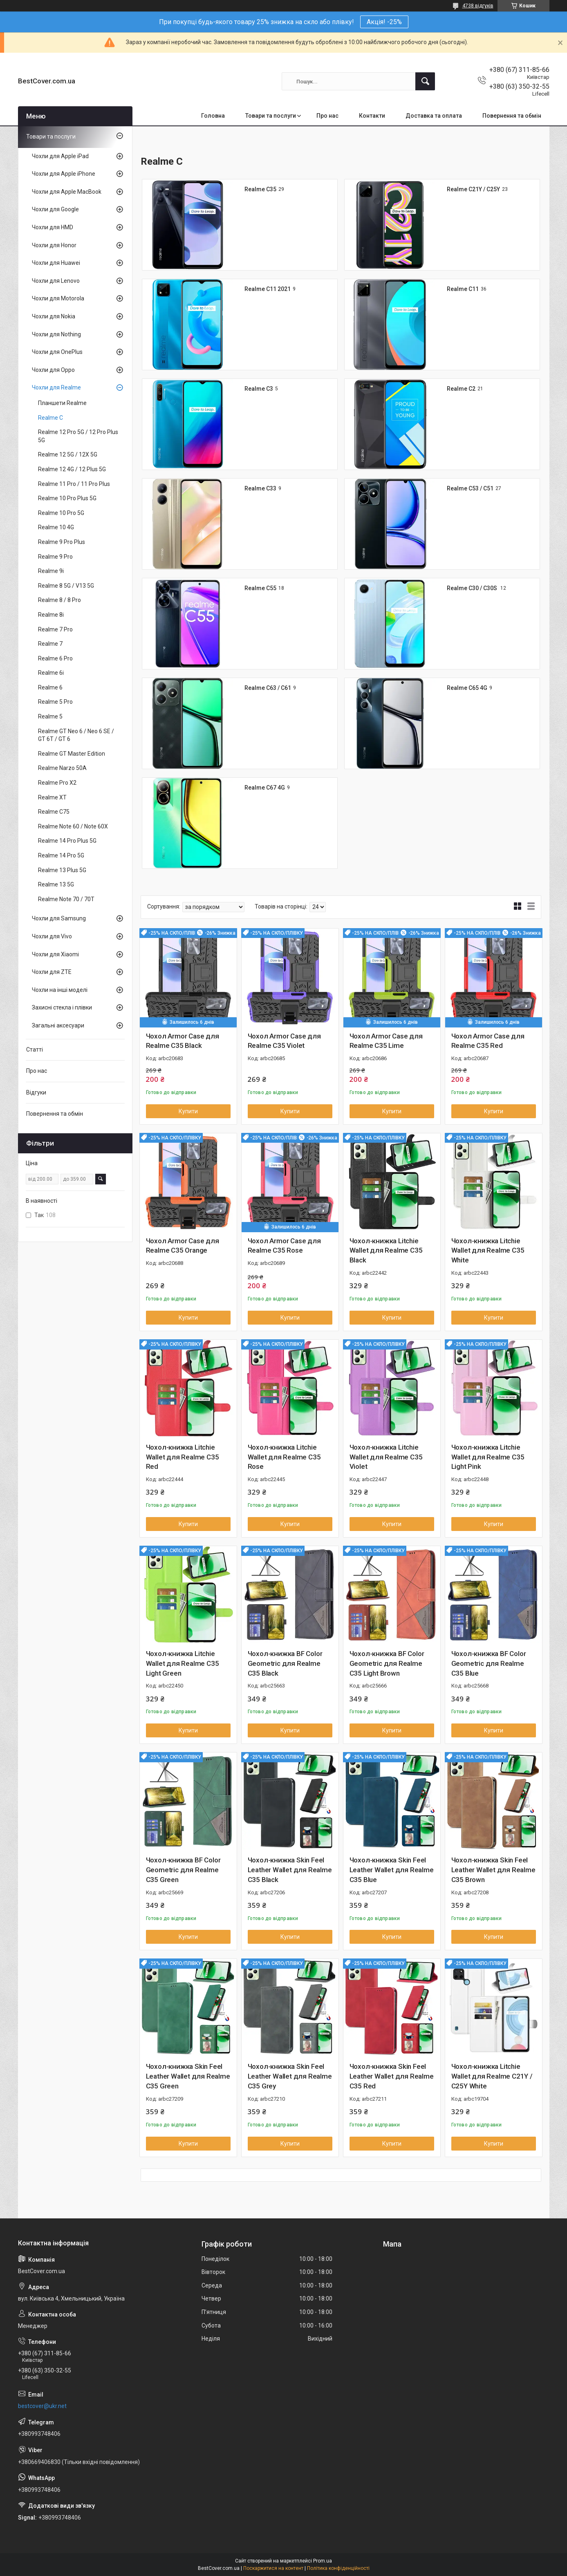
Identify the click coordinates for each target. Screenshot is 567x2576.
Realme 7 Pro (55, 629)
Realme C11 (463, 289)
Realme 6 (50, 687)
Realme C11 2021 (267, 289)
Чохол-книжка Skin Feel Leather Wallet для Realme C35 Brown (493, 1870)
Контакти (372, 115)
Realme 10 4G (56, 527)
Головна (213, 115)
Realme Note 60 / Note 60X (73, 826)
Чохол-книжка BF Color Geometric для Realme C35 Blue (488, 1663)
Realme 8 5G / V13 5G (66, 585)
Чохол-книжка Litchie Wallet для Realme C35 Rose (284, 1457)
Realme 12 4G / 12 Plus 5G (72, 469)
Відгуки (36, 1092)
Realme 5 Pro (55, 701)
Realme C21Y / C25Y (473, 189)
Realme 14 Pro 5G (61, 855)
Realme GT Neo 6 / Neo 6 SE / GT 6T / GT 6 (76, 735)
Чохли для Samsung (59, 918)
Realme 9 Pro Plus (61, 542)
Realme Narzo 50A (62, 768)
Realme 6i (51, 672)
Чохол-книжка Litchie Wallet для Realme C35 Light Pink (487, 1457)
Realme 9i (51, 571)
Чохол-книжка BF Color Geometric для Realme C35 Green (183, 1870)
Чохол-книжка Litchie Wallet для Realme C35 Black (386, 1251)
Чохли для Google (55, 209)
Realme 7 (50, 643)
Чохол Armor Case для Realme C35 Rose (284, 1246)
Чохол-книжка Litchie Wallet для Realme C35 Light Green (182, 1663)
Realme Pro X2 (57, 782)
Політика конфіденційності (338, 2568)
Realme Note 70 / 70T (66, 899)
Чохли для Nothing (56, 334)
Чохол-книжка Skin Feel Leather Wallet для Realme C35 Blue (392, 1870)
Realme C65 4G (467, 688)
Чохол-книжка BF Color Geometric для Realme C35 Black (285, 1663)
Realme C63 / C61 (267, 688)
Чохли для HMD (52, 227)
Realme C (50, 417)
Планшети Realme (62, 403)
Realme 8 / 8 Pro (59, 600)
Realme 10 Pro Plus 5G (67, 498)
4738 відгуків (477, 6)
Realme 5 (50, 716)
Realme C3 (258, 388)
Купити (188, 1111)
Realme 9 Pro (55, 556)
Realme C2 (461, 388)
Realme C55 (260, 588)
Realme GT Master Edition (71, 753)
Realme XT (52, 797)
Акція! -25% (384, 22)
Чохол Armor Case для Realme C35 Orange (182, 1246)
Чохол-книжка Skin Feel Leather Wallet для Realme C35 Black (290, 1870)
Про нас (327, 115)
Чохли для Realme (56, 387)
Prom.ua (322, 2561)
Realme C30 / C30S (472, 588)
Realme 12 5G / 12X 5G (67, 454)
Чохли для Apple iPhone (63, 173)
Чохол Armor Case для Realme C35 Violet (284, 1041)
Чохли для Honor (54, 245)
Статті (34, 1049)
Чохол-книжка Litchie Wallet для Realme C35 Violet (386, 1457)
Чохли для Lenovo (56, 281)
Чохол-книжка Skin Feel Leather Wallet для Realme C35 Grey (290, 2076)
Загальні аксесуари (58, 1025)
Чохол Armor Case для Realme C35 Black (182, 1041)
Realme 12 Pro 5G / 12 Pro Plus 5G (78, 436)
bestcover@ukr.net (42, 2406)
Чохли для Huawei (56, 263)
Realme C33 (260, 488)
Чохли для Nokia (53, 316)
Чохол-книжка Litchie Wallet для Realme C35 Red (182, 1457)
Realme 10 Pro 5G (61, 513)
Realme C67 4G (264, 787)
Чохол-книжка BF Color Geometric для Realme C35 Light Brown (387, 1663)
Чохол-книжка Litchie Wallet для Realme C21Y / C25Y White (492, 2076)
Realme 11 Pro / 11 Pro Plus (74, 484)
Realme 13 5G (56, 884)
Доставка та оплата (434, 115)
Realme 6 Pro (55, 658)
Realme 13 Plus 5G (62, 870)
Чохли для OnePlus (57, 352)
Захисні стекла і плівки (62, 1007)
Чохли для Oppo (53, 370)
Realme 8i (51, 614)
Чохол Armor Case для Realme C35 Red (487, 1041)
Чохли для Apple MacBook (66, 191)
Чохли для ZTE (52, 972)
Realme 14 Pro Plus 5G (67, 840)
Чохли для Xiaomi (55, 954)
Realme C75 (53, 811)
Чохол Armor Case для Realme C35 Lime (386, 1041)
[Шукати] (425, 81)
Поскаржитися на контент (273, 2568)
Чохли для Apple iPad (60, 156)
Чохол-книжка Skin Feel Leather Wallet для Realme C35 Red (392, 2076)
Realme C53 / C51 (470, 488)
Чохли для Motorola (58, 298)
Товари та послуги (270, 115)
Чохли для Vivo (52, 936)
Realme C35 (260, 189)
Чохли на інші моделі (59, 990)
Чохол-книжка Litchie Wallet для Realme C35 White (487, 1251)
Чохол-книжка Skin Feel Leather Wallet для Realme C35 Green (188, 2076)
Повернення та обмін (511, 115)
